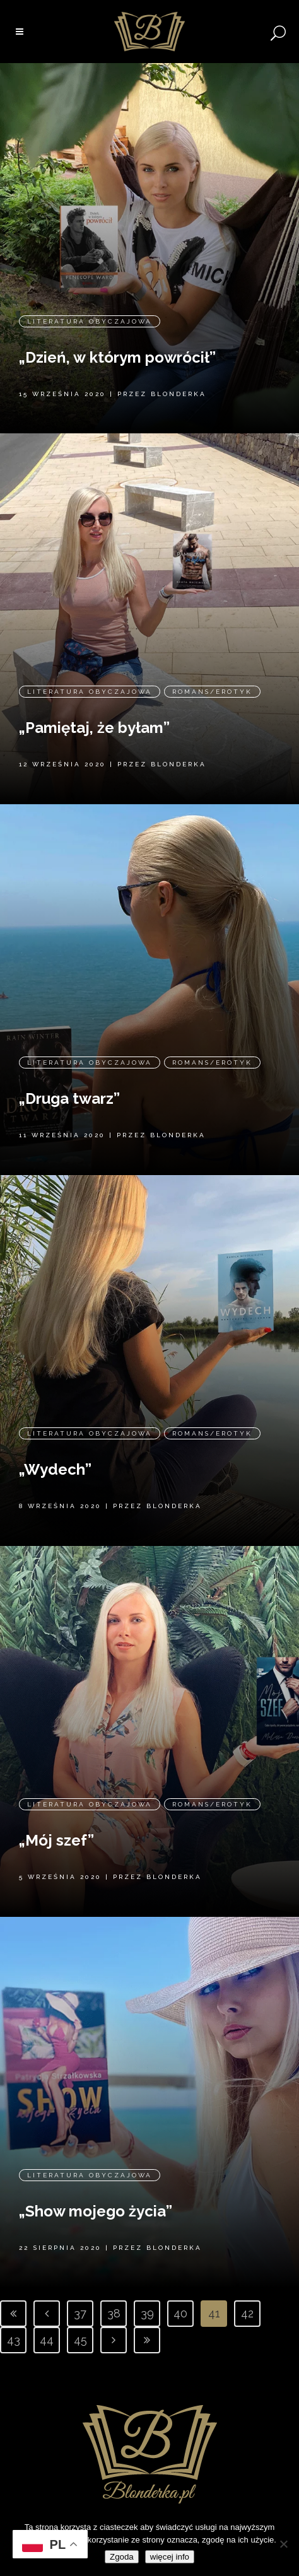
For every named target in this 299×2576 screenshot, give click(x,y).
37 (80, 2313)
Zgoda (122, 2556)
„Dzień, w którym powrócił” (117, 333)
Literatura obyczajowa (89, 296)
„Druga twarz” (69, 1067)
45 (80, 2339)
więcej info (169, 2556)
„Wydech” (55, 1438)
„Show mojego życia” (95, 2186)
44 (47, 2339)
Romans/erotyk (212, 660)
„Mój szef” (56, 1809)
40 (180, 2313)
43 (13, 2339)
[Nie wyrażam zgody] (283, 2544)
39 (147, 2313)
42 (247, 2313)
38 (113, 2313)
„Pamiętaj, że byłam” (94, 697)
